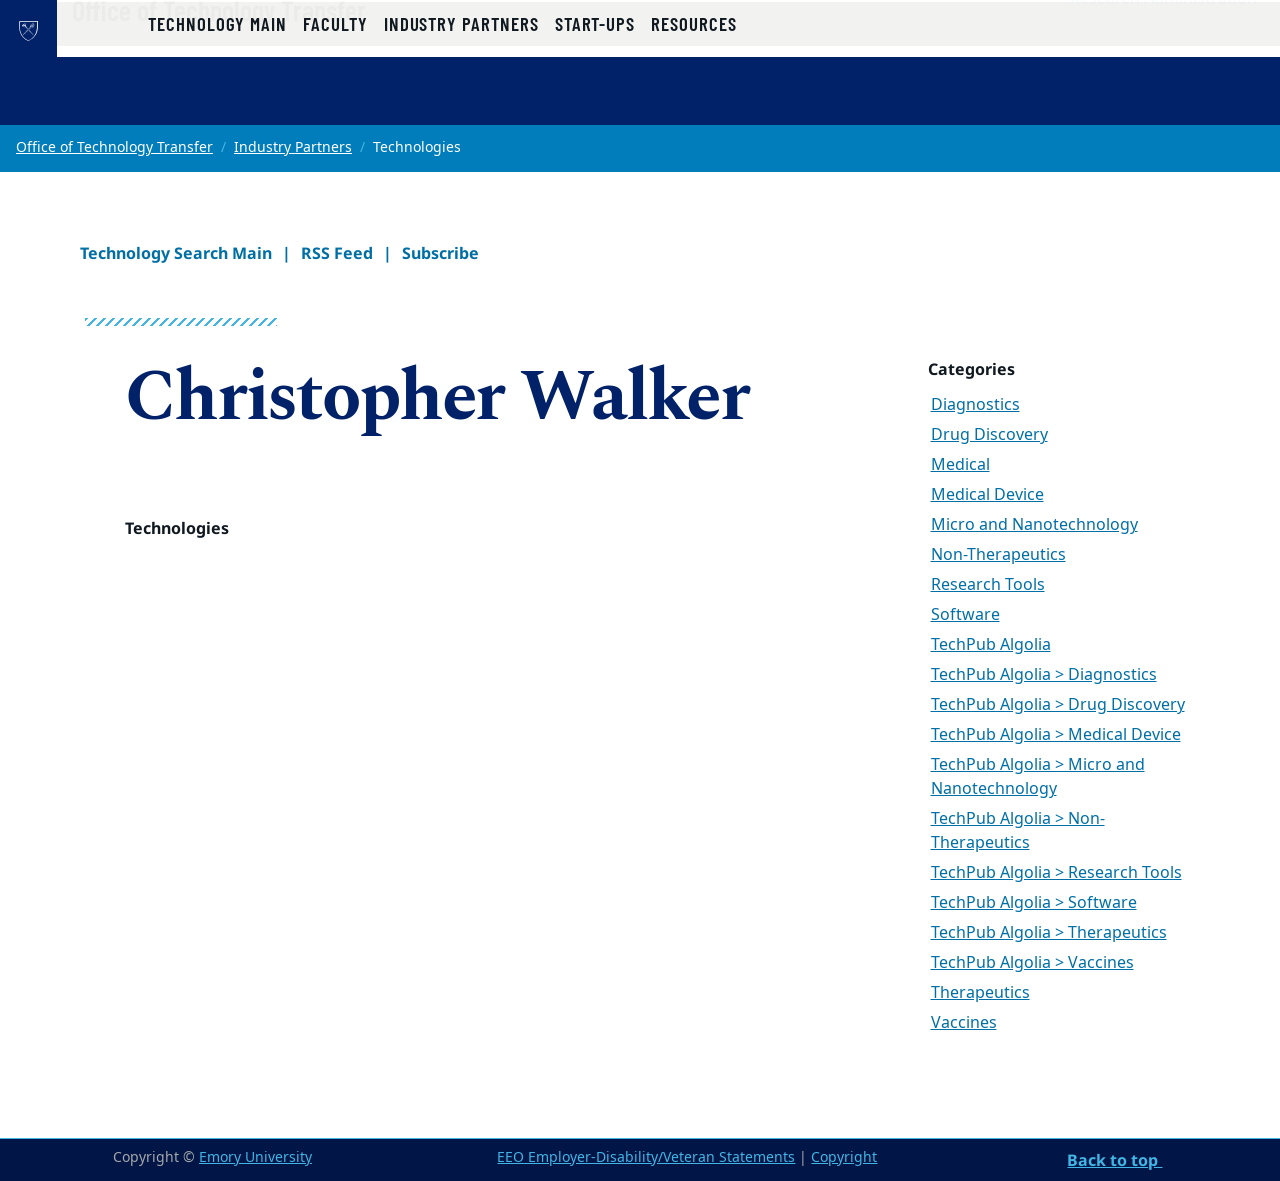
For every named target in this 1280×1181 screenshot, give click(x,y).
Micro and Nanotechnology (1034, 525)
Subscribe (440, 253)
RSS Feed (337, 253)
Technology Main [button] (217, 102)
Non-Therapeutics (998, 555)
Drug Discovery (989, 435)
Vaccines (964, 1023)
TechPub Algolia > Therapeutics (1049, 933)
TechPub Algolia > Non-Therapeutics (1018, 831)
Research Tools (988, 585)
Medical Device (987, 495)
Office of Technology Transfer (287, 51)
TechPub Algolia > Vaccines (1032, 963)
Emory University (255, 1157)
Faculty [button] (335, 102)
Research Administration (1163, 41)
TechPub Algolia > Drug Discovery (1058, 705)
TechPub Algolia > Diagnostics (1044, 675)
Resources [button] (693, 102)
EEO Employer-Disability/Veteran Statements (646, 1157)
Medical (960, 465)
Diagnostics (975, 405)
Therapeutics (980, 993)
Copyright (844, 1157)
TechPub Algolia (991, 645)
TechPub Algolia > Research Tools (1056, 873)
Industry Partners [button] (461, 102)
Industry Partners (293, 147)
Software (965, 615)
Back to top (1114, 1160)
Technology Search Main (176, 253)
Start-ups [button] (595, 102)
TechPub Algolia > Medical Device (1056, 735)
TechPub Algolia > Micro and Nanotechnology (1038, 777)
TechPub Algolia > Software (1034, 903)
